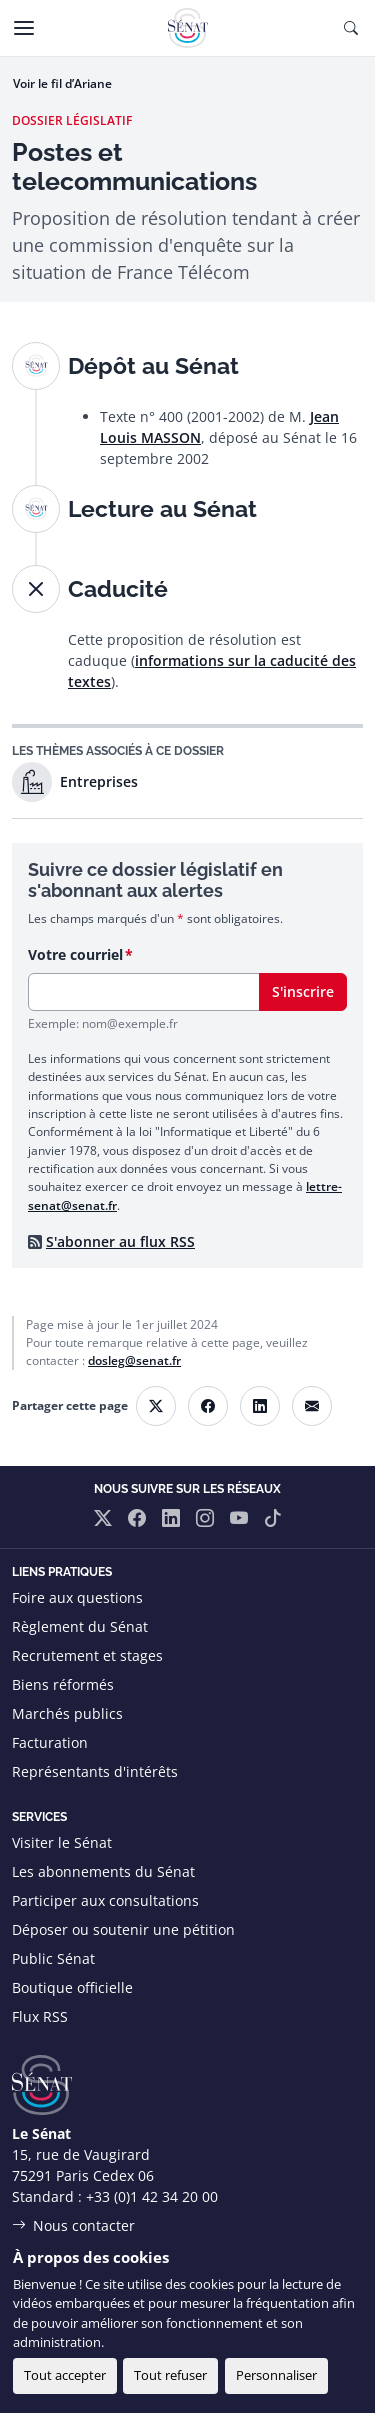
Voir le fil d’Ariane (62, 83)
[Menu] (24, 28)
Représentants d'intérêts (95, 1771)
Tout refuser (170, 2375)
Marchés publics (67, 1713)
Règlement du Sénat (80, 1626)
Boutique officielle (72, 1987)
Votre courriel (75, 954)
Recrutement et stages (87, 1655)
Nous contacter (84, 2225)
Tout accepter (65, 2375)
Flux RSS (40, 2016)
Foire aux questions (77, 1597)
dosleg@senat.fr (134, 1360)
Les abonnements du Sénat (103, 1871)
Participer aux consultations (105, 1900)
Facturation (50, 1742)
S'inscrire (303, 991)
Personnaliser (276, 2375)
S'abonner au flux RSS (120, 1241)
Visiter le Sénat (62, 1842)
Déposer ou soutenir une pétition (123, 1929)
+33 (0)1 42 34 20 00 (152, 2196)
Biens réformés (63, 1684)
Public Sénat (53, 1958)
